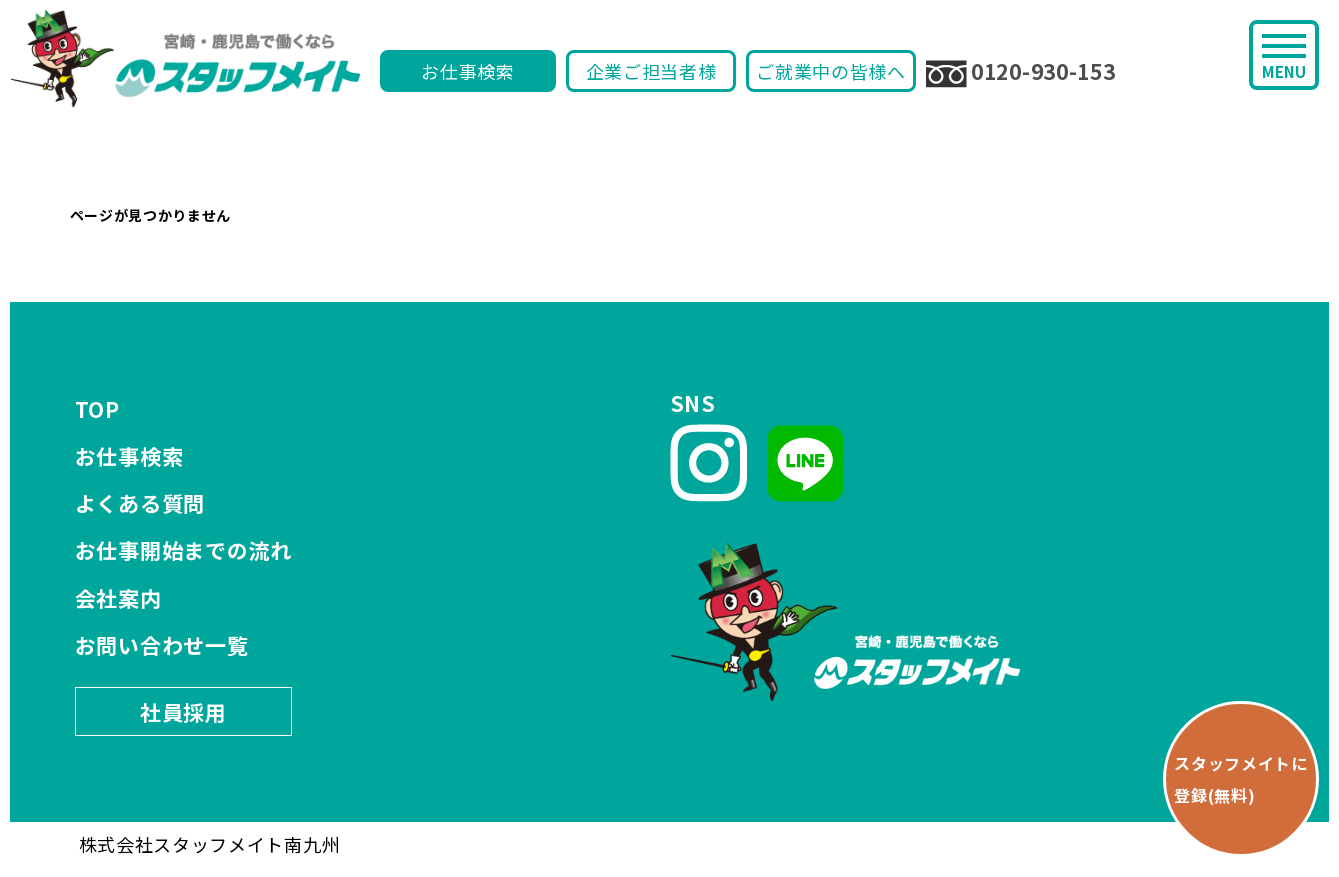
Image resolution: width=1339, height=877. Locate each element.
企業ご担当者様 (651, 71)
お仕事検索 (468, 71)
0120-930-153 (1020, 72)
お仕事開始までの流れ (183, 550)
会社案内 (118, 598)
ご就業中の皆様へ (831, 71)
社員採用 (183, 712)
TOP (97, 409)
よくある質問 (140, 503)
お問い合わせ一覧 (162, 645)
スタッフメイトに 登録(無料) (1241, 779)
